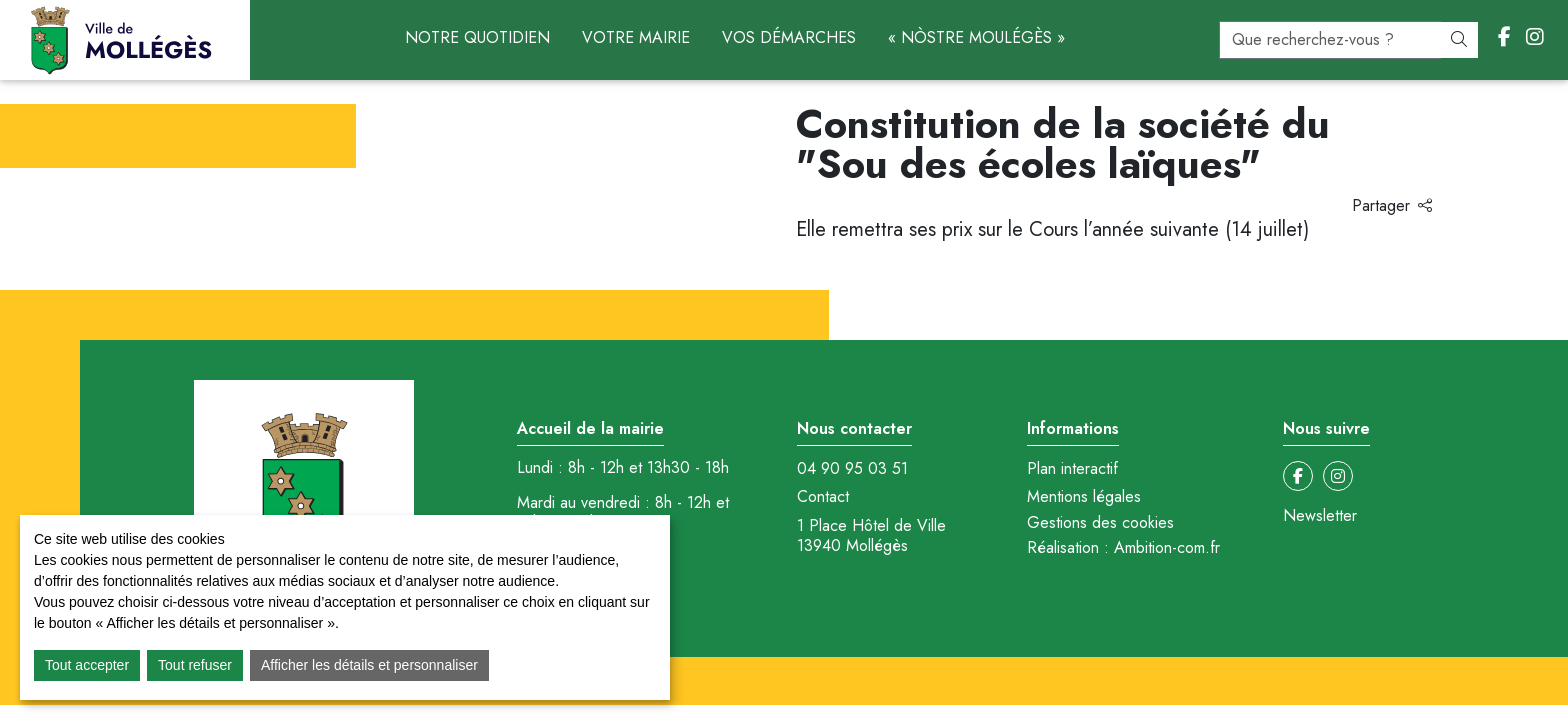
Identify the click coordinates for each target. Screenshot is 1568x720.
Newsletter (1320, 516)
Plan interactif (1072, 469)
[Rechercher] (1459, 40)
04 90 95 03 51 (852, 469)
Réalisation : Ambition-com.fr (1123, 548)
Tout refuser (195, 665)
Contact (823, 497)
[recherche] (1330, 40)
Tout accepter (87, 665)
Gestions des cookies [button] (1100, 522)
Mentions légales (1084, 497)
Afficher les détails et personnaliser (369, 665)
